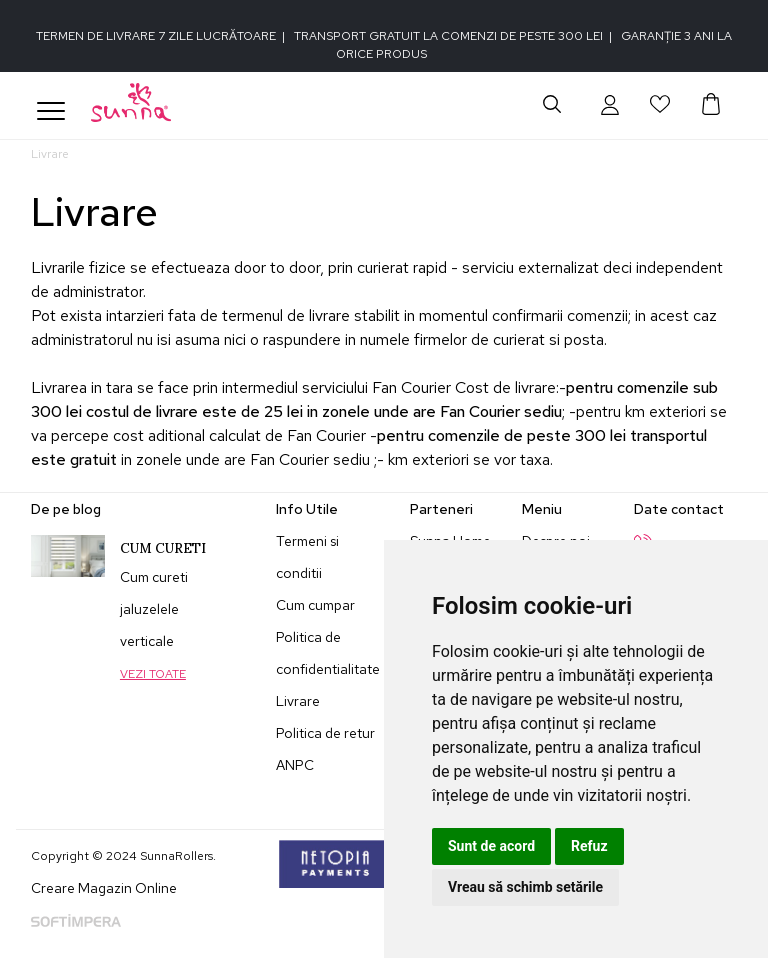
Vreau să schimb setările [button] (525, 887)
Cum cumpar (315, 605)
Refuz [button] (589, 846)
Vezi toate (153, 674)
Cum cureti (163, 548)
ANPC (295, 765)
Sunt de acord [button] (491, 846)
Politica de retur (325, 733)
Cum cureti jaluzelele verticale (154, 609)
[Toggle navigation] (51, 111)
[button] (610, 104)
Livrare (298, 701)
